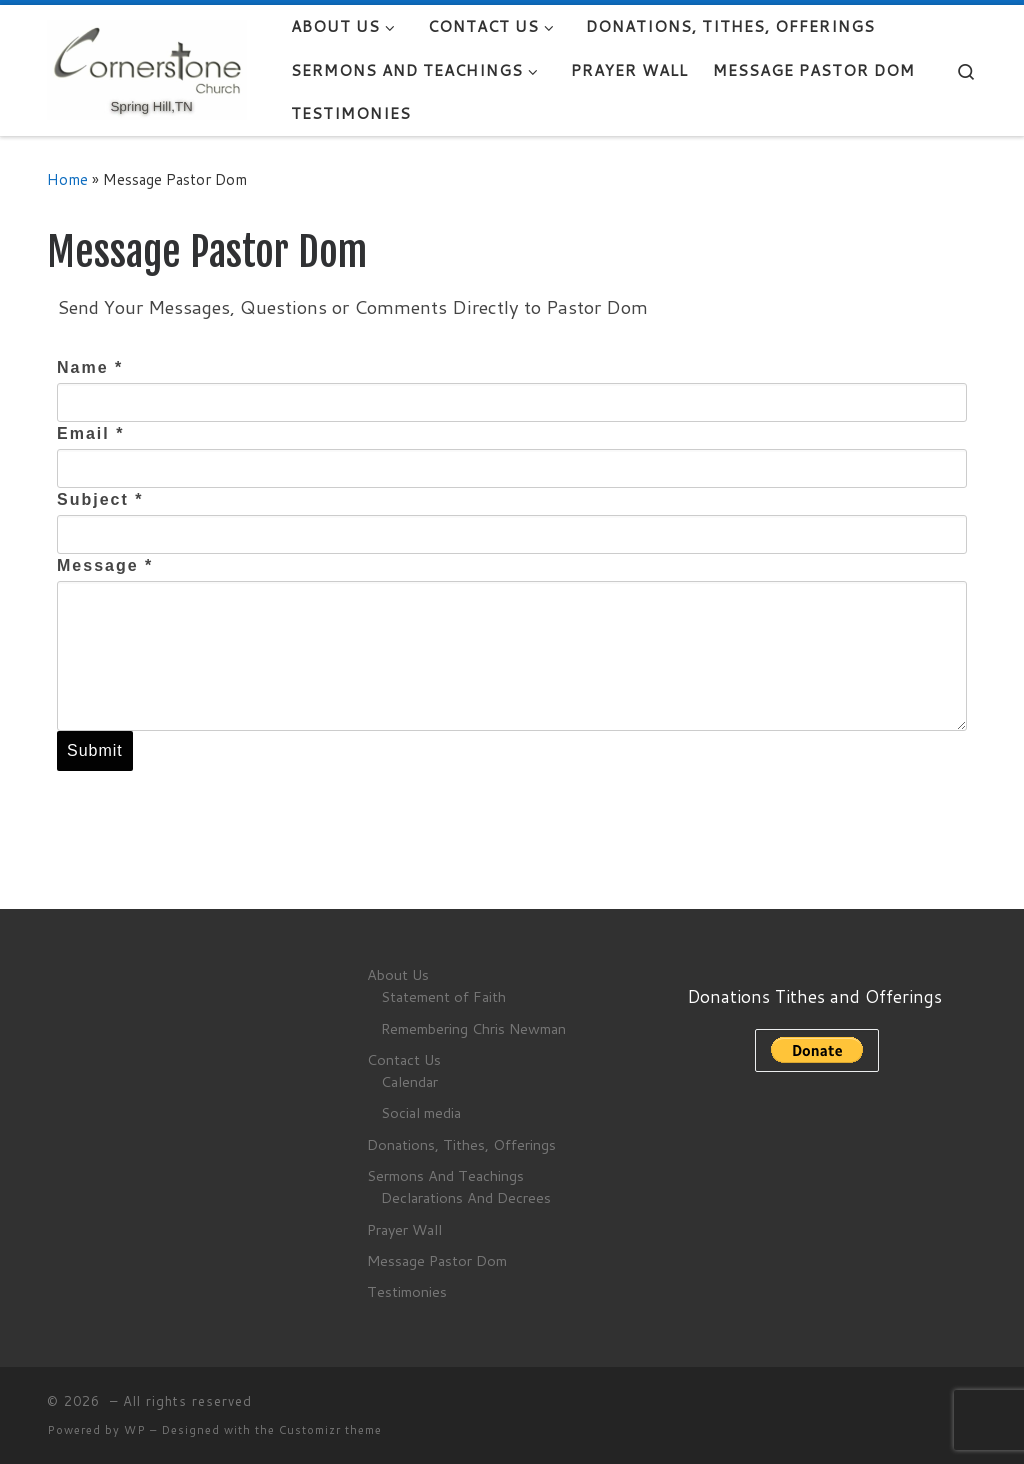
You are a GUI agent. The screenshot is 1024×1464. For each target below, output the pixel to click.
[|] (147, 68)
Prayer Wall (404, 1229)
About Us (398, 974)
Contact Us (404, 1059)
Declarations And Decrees (466, 1197)
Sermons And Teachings (445, 1175)
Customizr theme (330, 1430)
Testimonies (407, 1291)
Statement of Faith (443, 996)
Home (67, 179)
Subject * (100, 499)
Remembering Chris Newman (473, 1028)
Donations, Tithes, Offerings (461, 1144)
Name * (90, 367)
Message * (105, 565)
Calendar (409, 1081)
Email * (90, 433)
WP (135, 1430)
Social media (421, 1112)
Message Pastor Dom (437, 1260)
